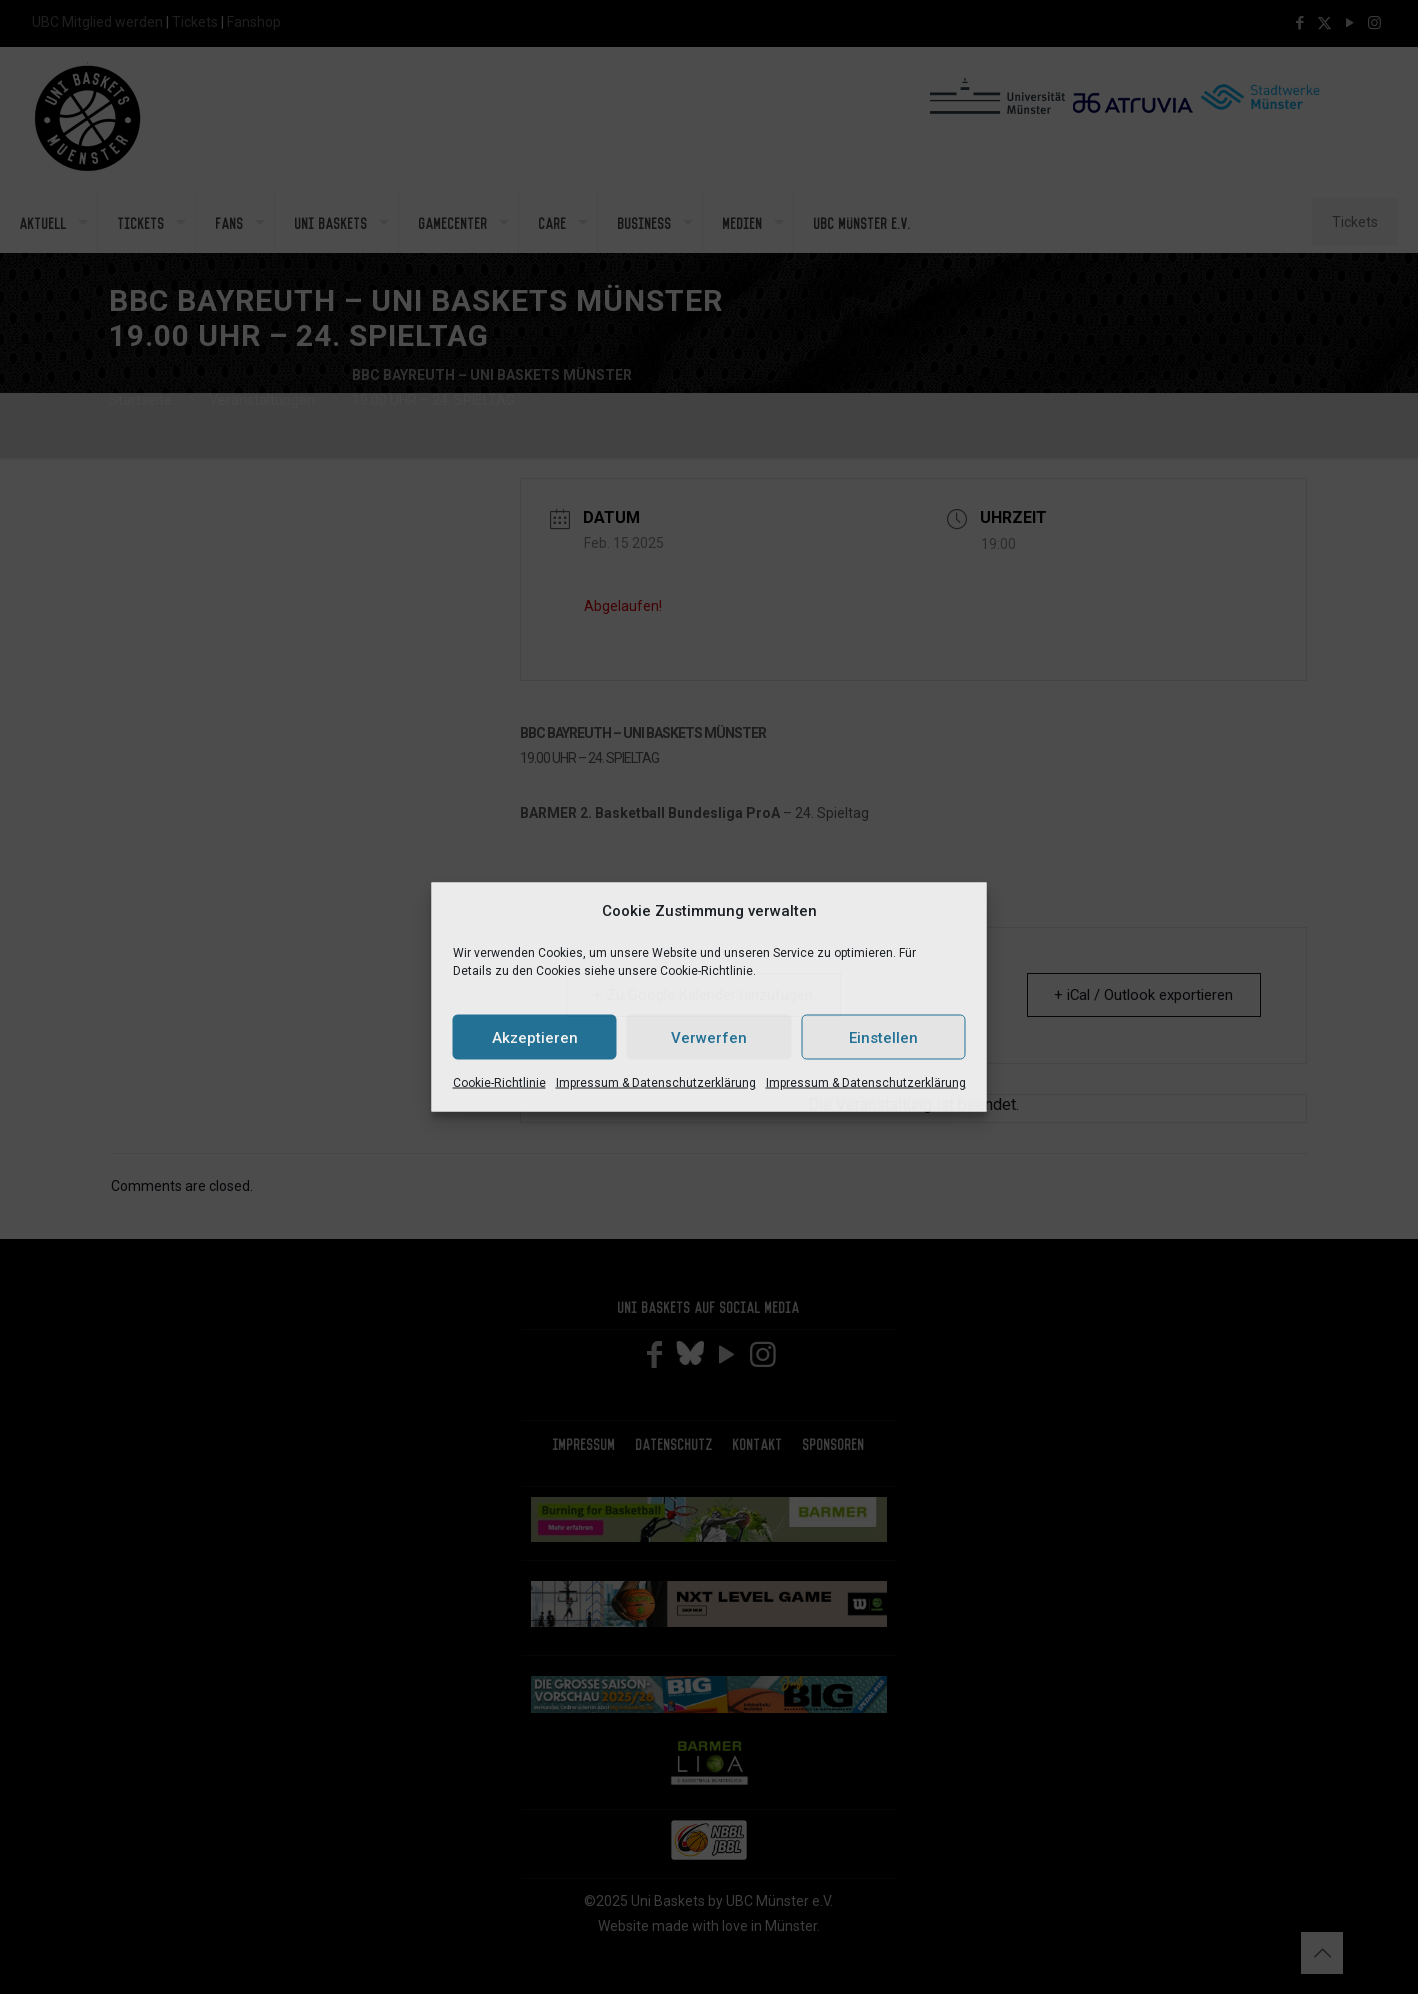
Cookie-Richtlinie (499, 1083)
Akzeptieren (535, 1037)
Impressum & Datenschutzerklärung (656, 1083)
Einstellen (883, 1037)
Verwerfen (709, 1037)
